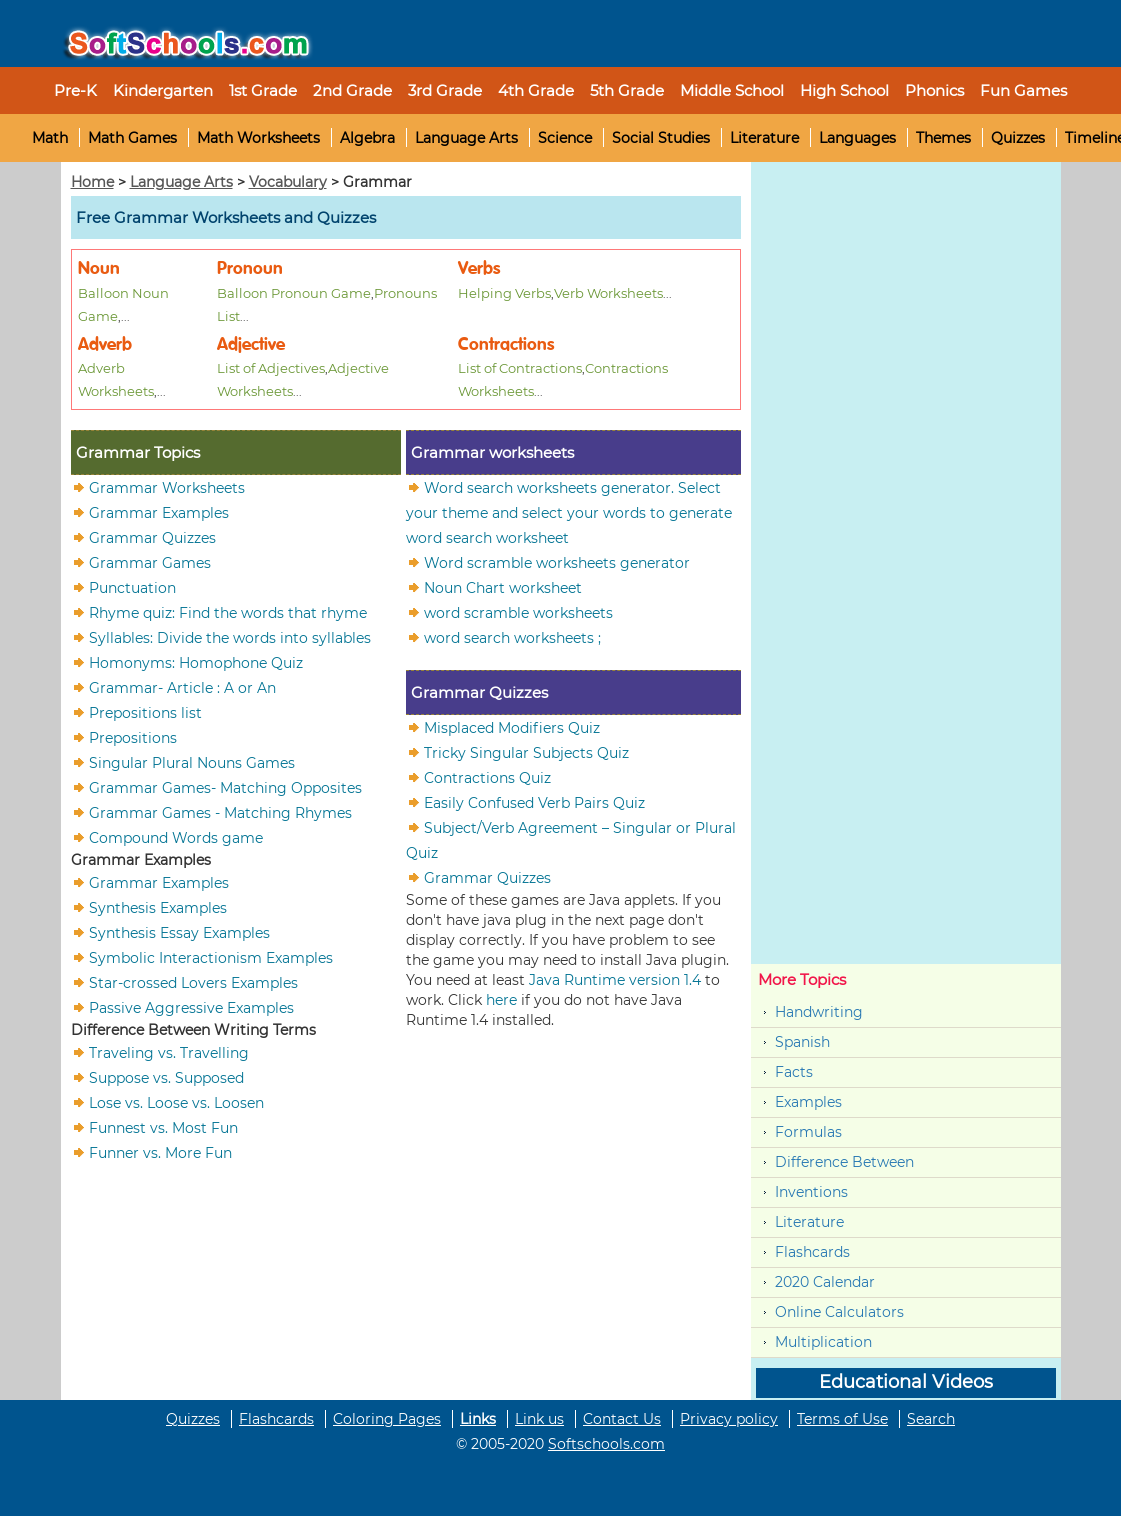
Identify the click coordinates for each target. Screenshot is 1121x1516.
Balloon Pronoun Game (294, 293)
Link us (539, 1419)
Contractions (506, 344)
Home (92, 182)
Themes (943, 138)
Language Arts (466, 138)
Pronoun (250, 268)
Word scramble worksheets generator (557, 562)
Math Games (132, 138)
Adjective (251, 344)
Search (931, 1419)
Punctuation (132, 587)
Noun (99, 268)
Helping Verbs (504, 293)
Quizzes (1018, 138)
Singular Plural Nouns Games (192, 762)
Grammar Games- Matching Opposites (225, 787)
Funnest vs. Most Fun (163, 1127)
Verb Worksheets (608, 293)
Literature (764, 138)
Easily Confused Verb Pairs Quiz (534, 802)
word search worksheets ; (512, 637)
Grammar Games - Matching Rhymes (220, 812)
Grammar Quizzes (152, 537)
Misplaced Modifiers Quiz (512, 727)
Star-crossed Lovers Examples (193, 982)
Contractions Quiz (487, 777)
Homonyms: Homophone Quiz (196, 662)
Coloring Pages (387, 1419)
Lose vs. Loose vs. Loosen (176, 1102)
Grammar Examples (159, 512)
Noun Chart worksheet (503, 587)
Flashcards (812, 1252)
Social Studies (661, 138)
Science (565, 138)
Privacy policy (729, 1419)
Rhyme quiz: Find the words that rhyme (228, 612)
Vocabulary (288, 182)
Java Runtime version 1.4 (615, 980)
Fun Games (1023, 90)
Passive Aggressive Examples (191, 1007)
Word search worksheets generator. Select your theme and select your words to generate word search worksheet (569, 512)
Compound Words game (176, 837)
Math (50, 138)
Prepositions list (145, 712)
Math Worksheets (258, 138)
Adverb (105, 344)
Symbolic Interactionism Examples (211, 957)
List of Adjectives (271, 368)
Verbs (479, 268)
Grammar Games (150, 562)
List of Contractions (520, 368)
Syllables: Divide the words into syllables (230, 637)
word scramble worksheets (518, 612)
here (501, 1000)
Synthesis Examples (158, 907)
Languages (857, 138)
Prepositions (133, 737)
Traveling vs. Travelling (169, 1052)
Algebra (367, 138)
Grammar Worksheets (167, 487)
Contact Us (622, 1419)
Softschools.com (606, 1444)
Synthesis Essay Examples (179, 932)
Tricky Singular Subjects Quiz (526, 752)
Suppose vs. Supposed (166, 1077)
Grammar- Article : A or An (182, 687)
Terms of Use (842, 1419)
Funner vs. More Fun (160, 1152)
